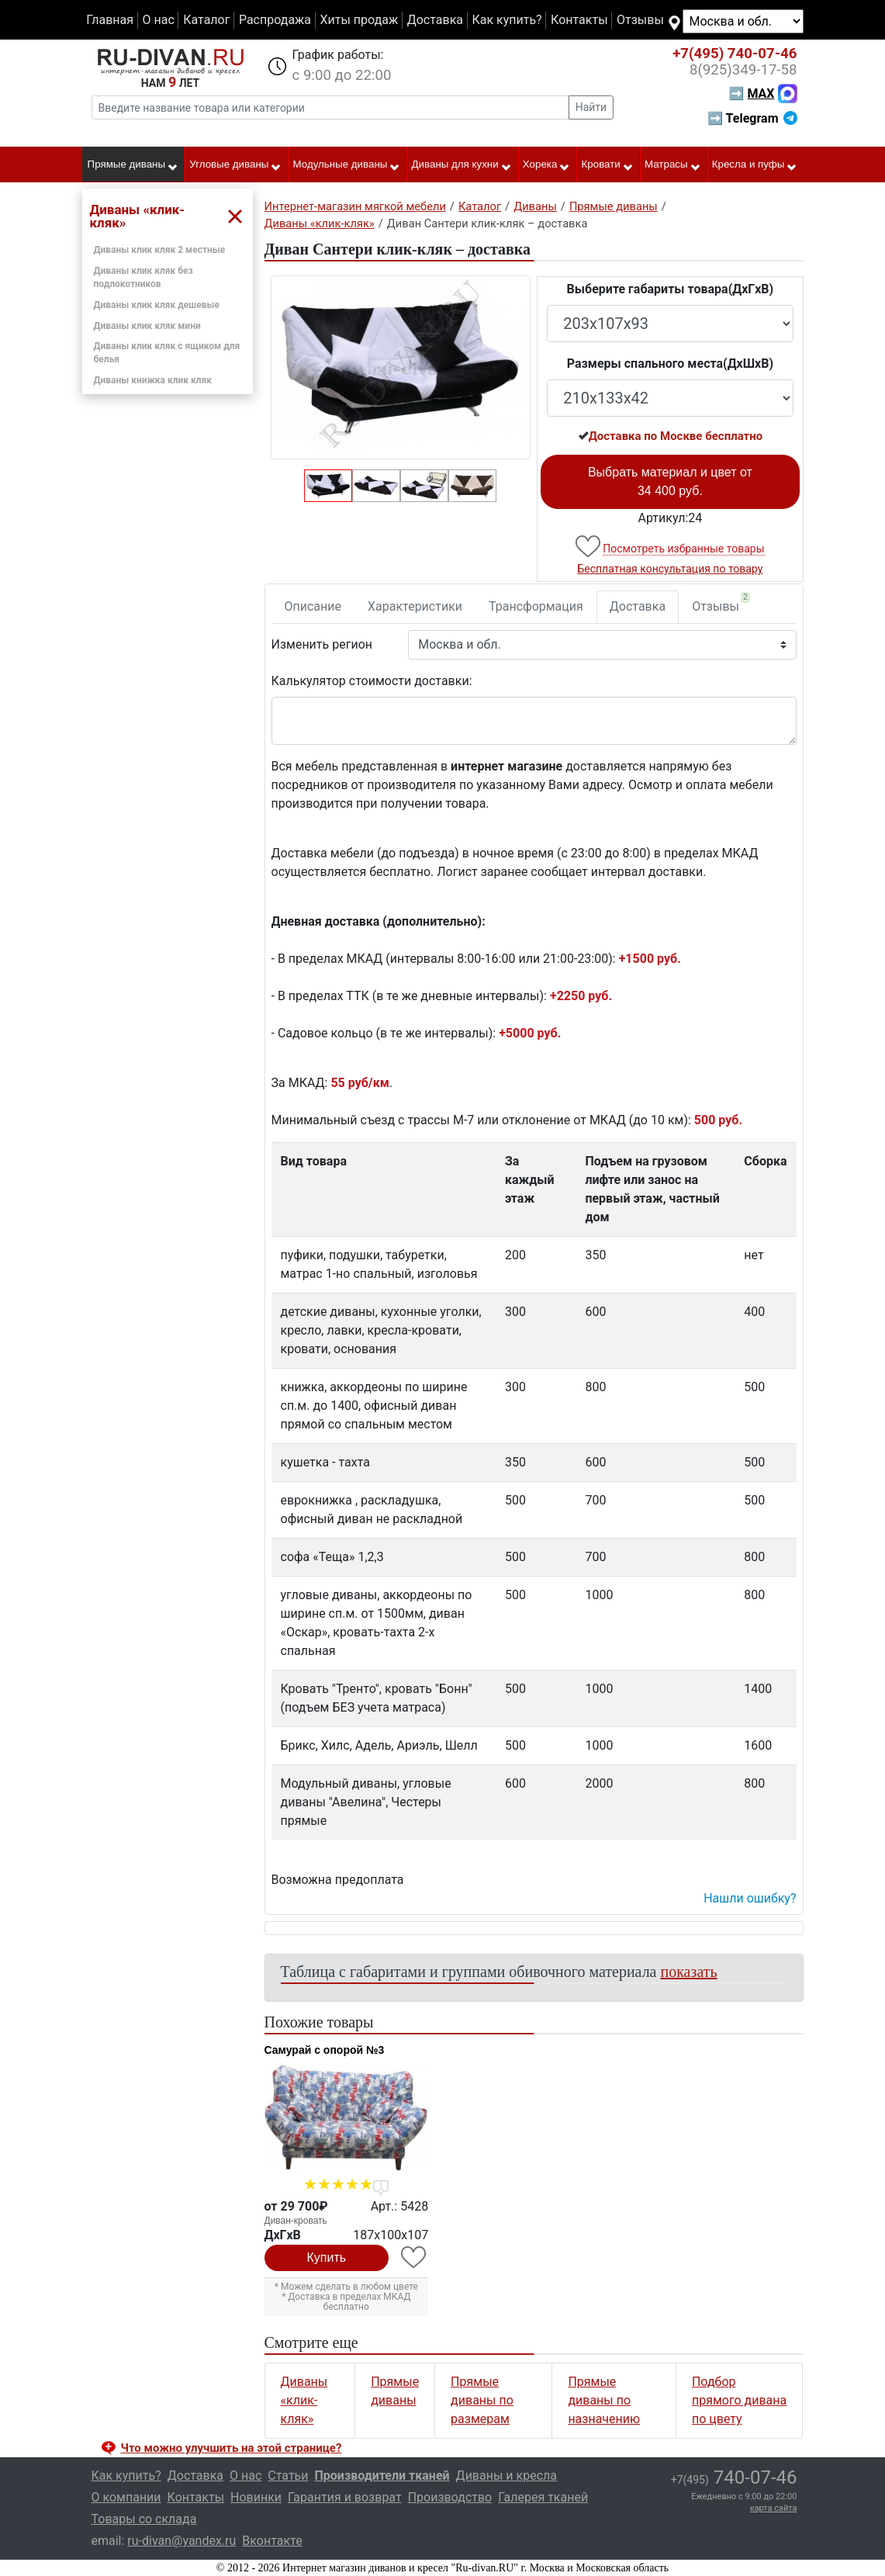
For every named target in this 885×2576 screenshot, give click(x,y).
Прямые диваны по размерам (482, 2400)
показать (689, 1971)
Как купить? (506, 19)
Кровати (608, 165)
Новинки (256, 2497)
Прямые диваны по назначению (604, 2400)
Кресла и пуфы (755, 165)
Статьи (288, 2475)
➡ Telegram (752, 118)
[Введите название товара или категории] (330, 107)
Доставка (435, 19)
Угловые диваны (235, 165)
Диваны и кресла (506, 2475)
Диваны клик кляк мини (147, 325)
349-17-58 (743, 69)
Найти (591, 107)
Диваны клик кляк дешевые (157, 304)
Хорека (547, 165)
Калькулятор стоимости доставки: (371, 680)
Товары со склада (144, 2519)
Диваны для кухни (462, 165)
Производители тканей (382, 2475)
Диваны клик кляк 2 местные (160, 249)
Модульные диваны (347, 165)
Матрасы (673, 165)
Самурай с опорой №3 (324, 2050)
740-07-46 (734, 53)
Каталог (206, 19)
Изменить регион (321, 644)
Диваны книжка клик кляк (153, 380)
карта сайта (773, 2508)
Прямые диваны (133, 165)
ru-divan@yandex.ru (181, 2540)
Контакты (579, 19)
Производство (450, 2497)
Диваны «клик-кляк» (304, 2400)
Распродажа (275, 19)
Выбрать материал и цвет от (670, 481)
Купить (327, 2257)
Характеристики (415, 606)
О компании (126, 2497)
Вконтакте (272, 2540)
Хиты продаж (359, 19)
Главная (109, 19)
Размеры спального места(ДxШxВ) (670, 363)
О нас (158, 19)
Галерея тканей (543, 2497)
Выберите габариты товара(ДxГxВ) (670, 289)
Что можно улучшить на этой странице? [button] (231, 2448)
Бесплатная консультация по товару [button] (669, 569)
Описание (313, 606)
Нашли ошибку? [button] (750, 1898)
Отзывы (640, 19)
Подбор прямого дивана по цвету (739, 2400)
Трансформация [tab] (536, 606)
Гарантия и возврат (345, 2497)
